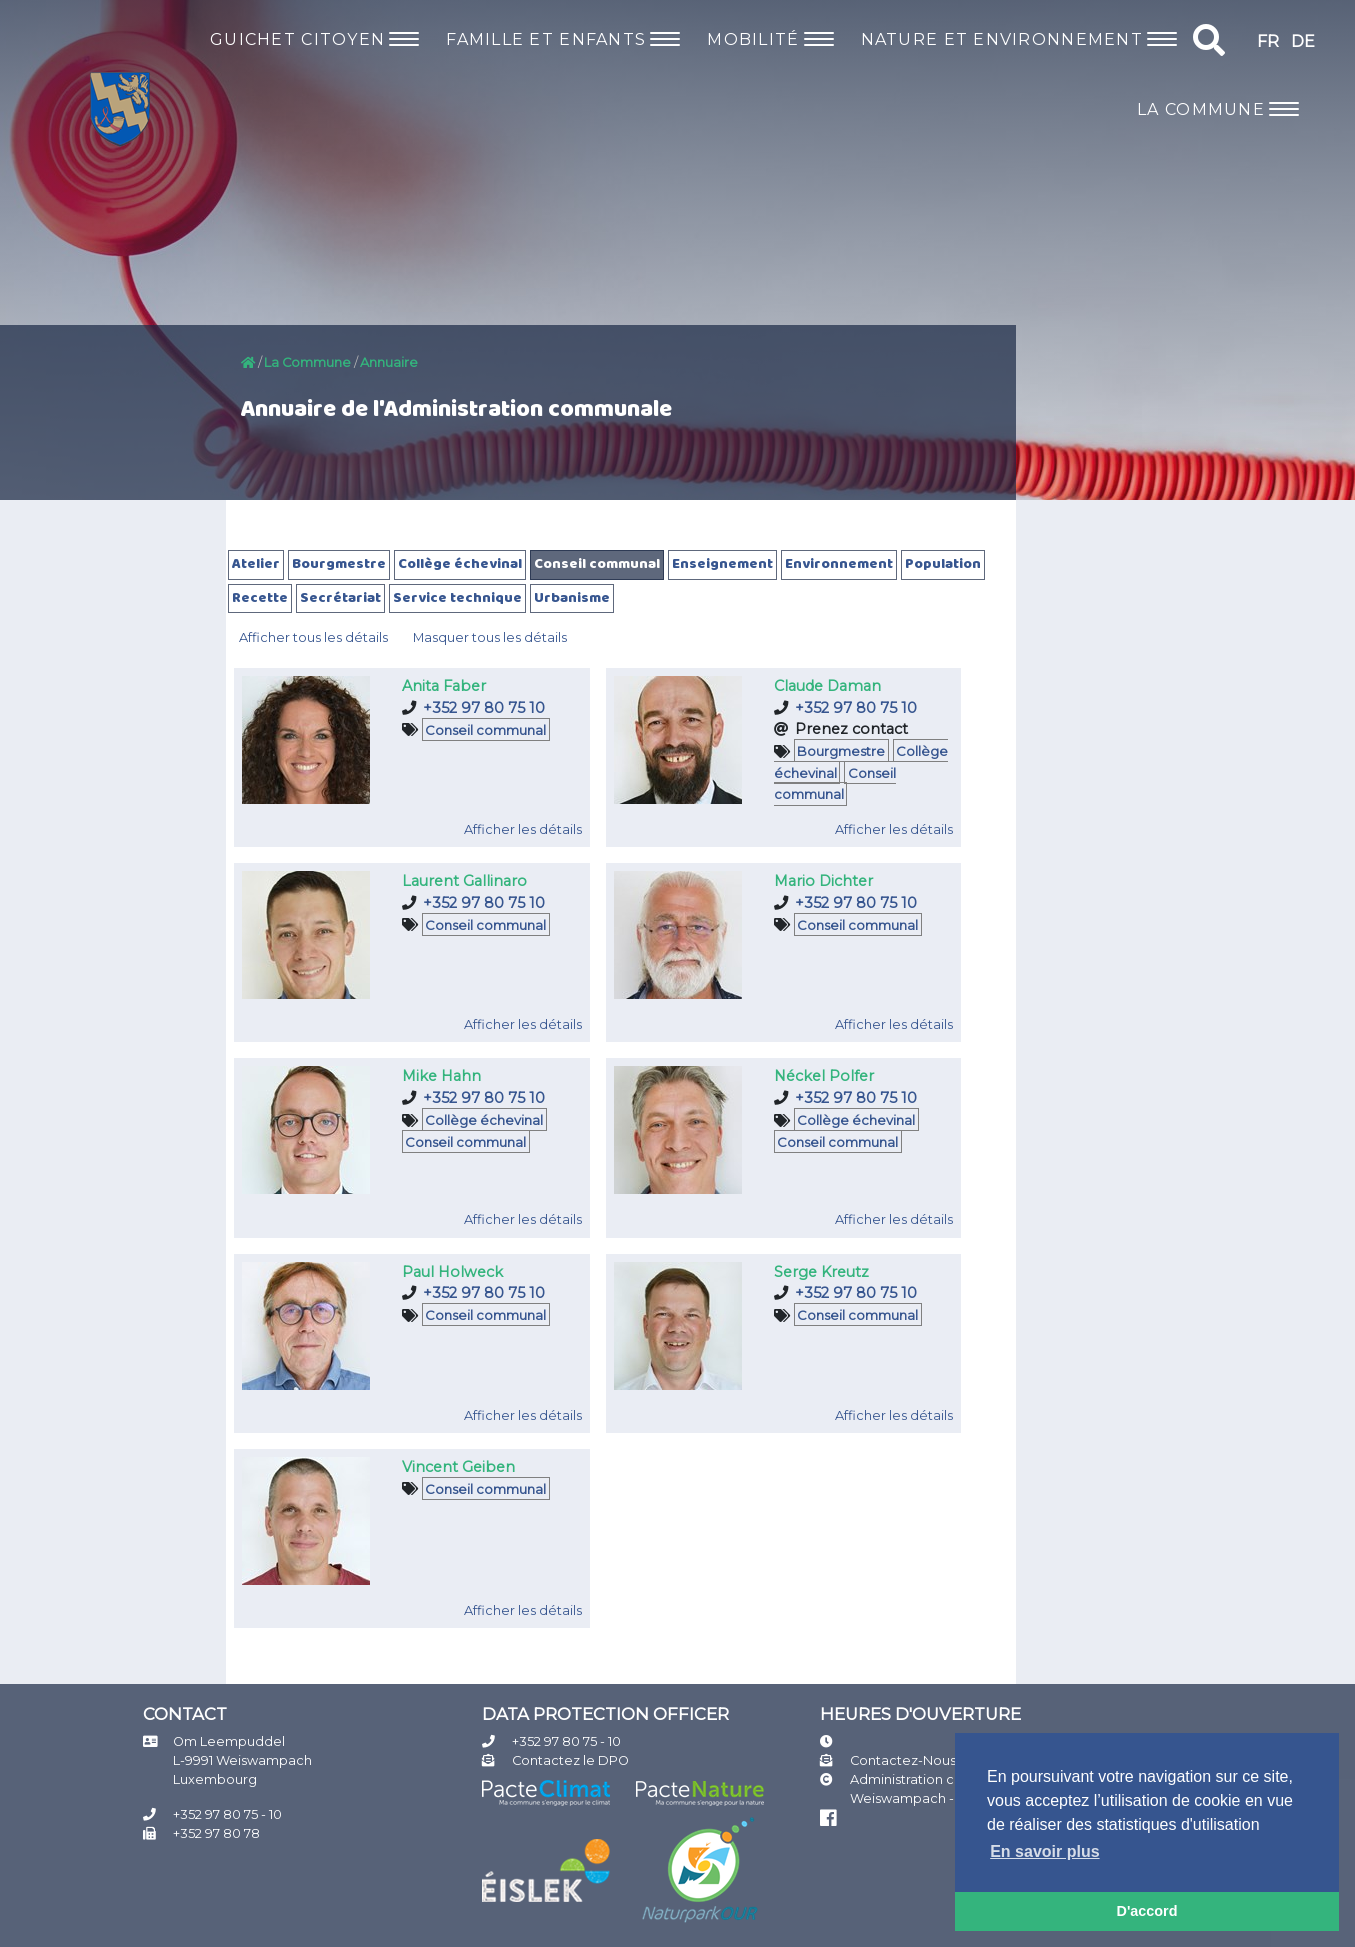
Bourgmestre (339, 564)
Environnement (839, 564)
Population (943, 564)
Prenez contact (851, 729)
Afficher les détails (523, 829)
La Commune (307, 362)
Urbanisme (572, 598)
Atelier (256, 564)
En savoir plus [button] (1044, 1851)
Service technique (457, 598)
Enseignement (722, 564)
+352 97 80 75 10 (484, 708)
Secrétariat (340, 598)
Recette (260, 598)
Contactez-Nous (903, 1760)
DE (1303, 41)
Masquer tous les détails (490, 637)
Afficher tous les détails (313, 637)
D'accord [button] (1146, 1911)
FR (1268, 41)
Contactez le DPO (570, 1760)
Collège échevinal (460, 564)
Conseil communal (597, 564)
